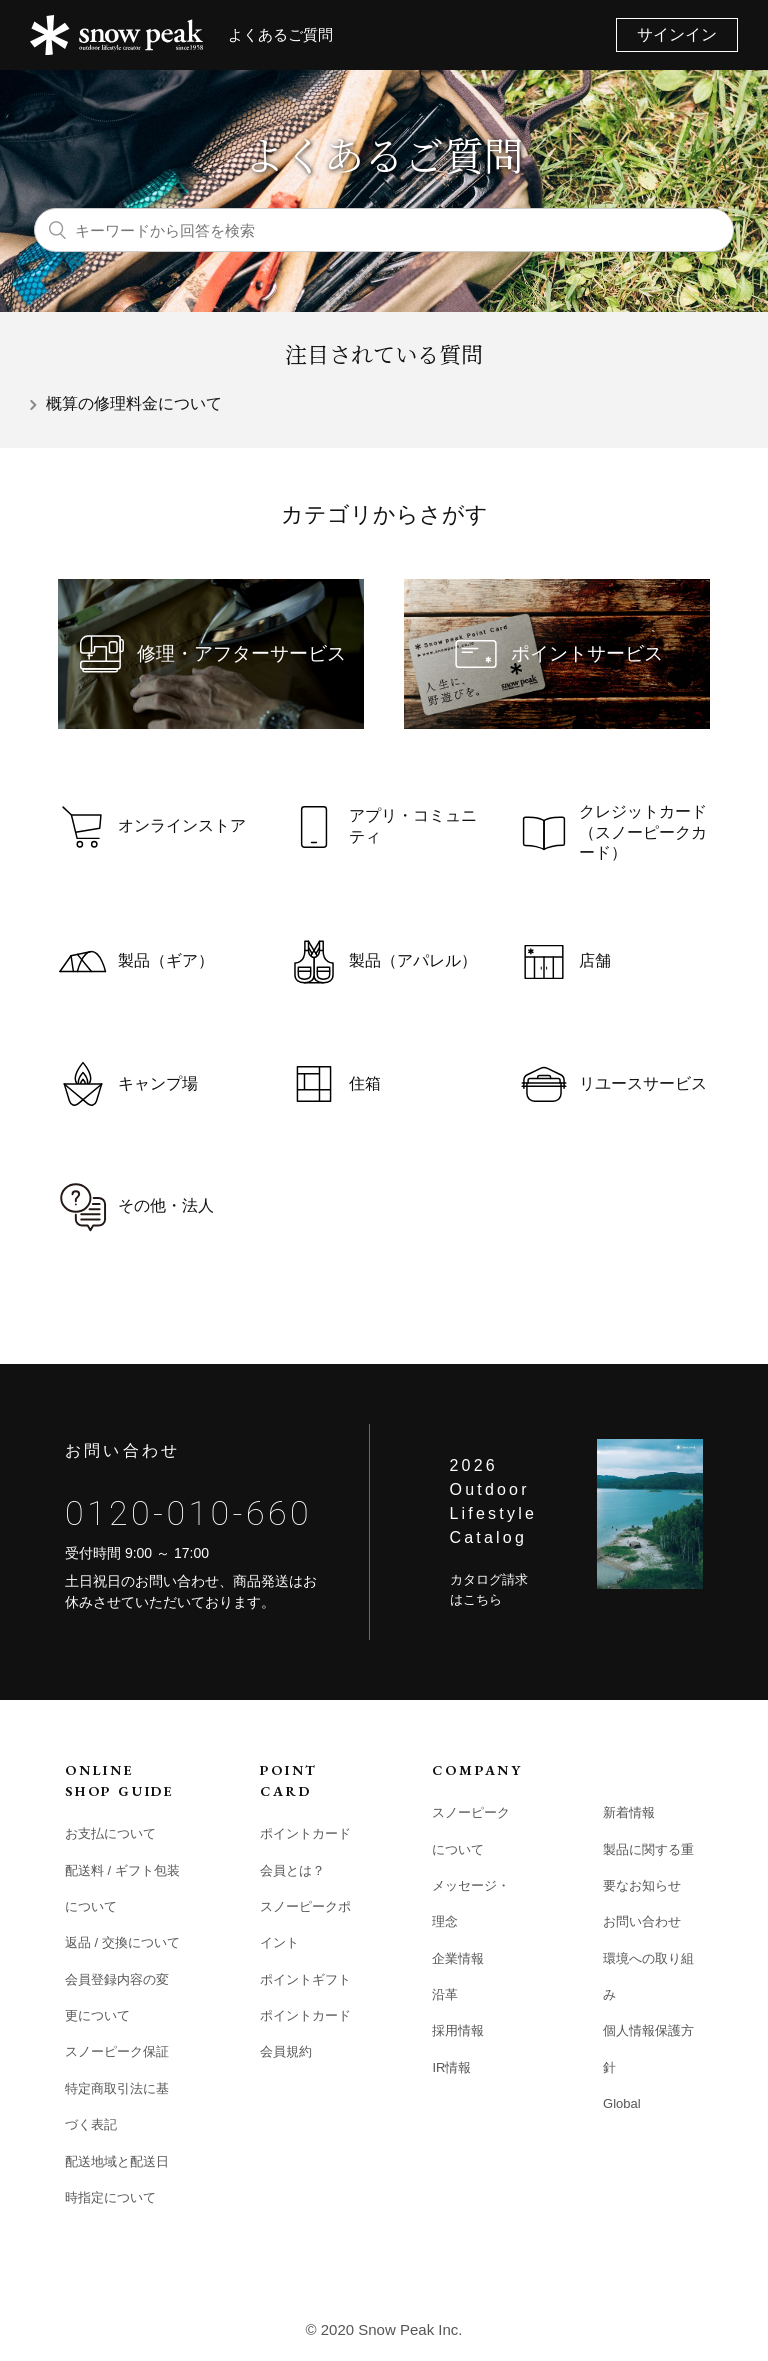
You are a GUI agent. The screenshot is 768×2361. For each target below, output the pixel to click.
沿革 (445, 1994)
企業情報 (458, 1958)
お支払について (110, 1833)
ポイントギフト (305, 1979)
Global (622, 2103)
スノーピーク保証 (117, 2051)
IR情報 (451, 2067)
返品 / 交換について (122, 1942)
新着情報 (629, 1812)
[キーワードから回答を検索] (384, 230)
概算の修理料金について (134, 403)
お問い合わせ (642, 1921)
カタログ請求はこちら (489, 1589)
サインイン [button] (677, 34)
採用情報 (458, 2030)
